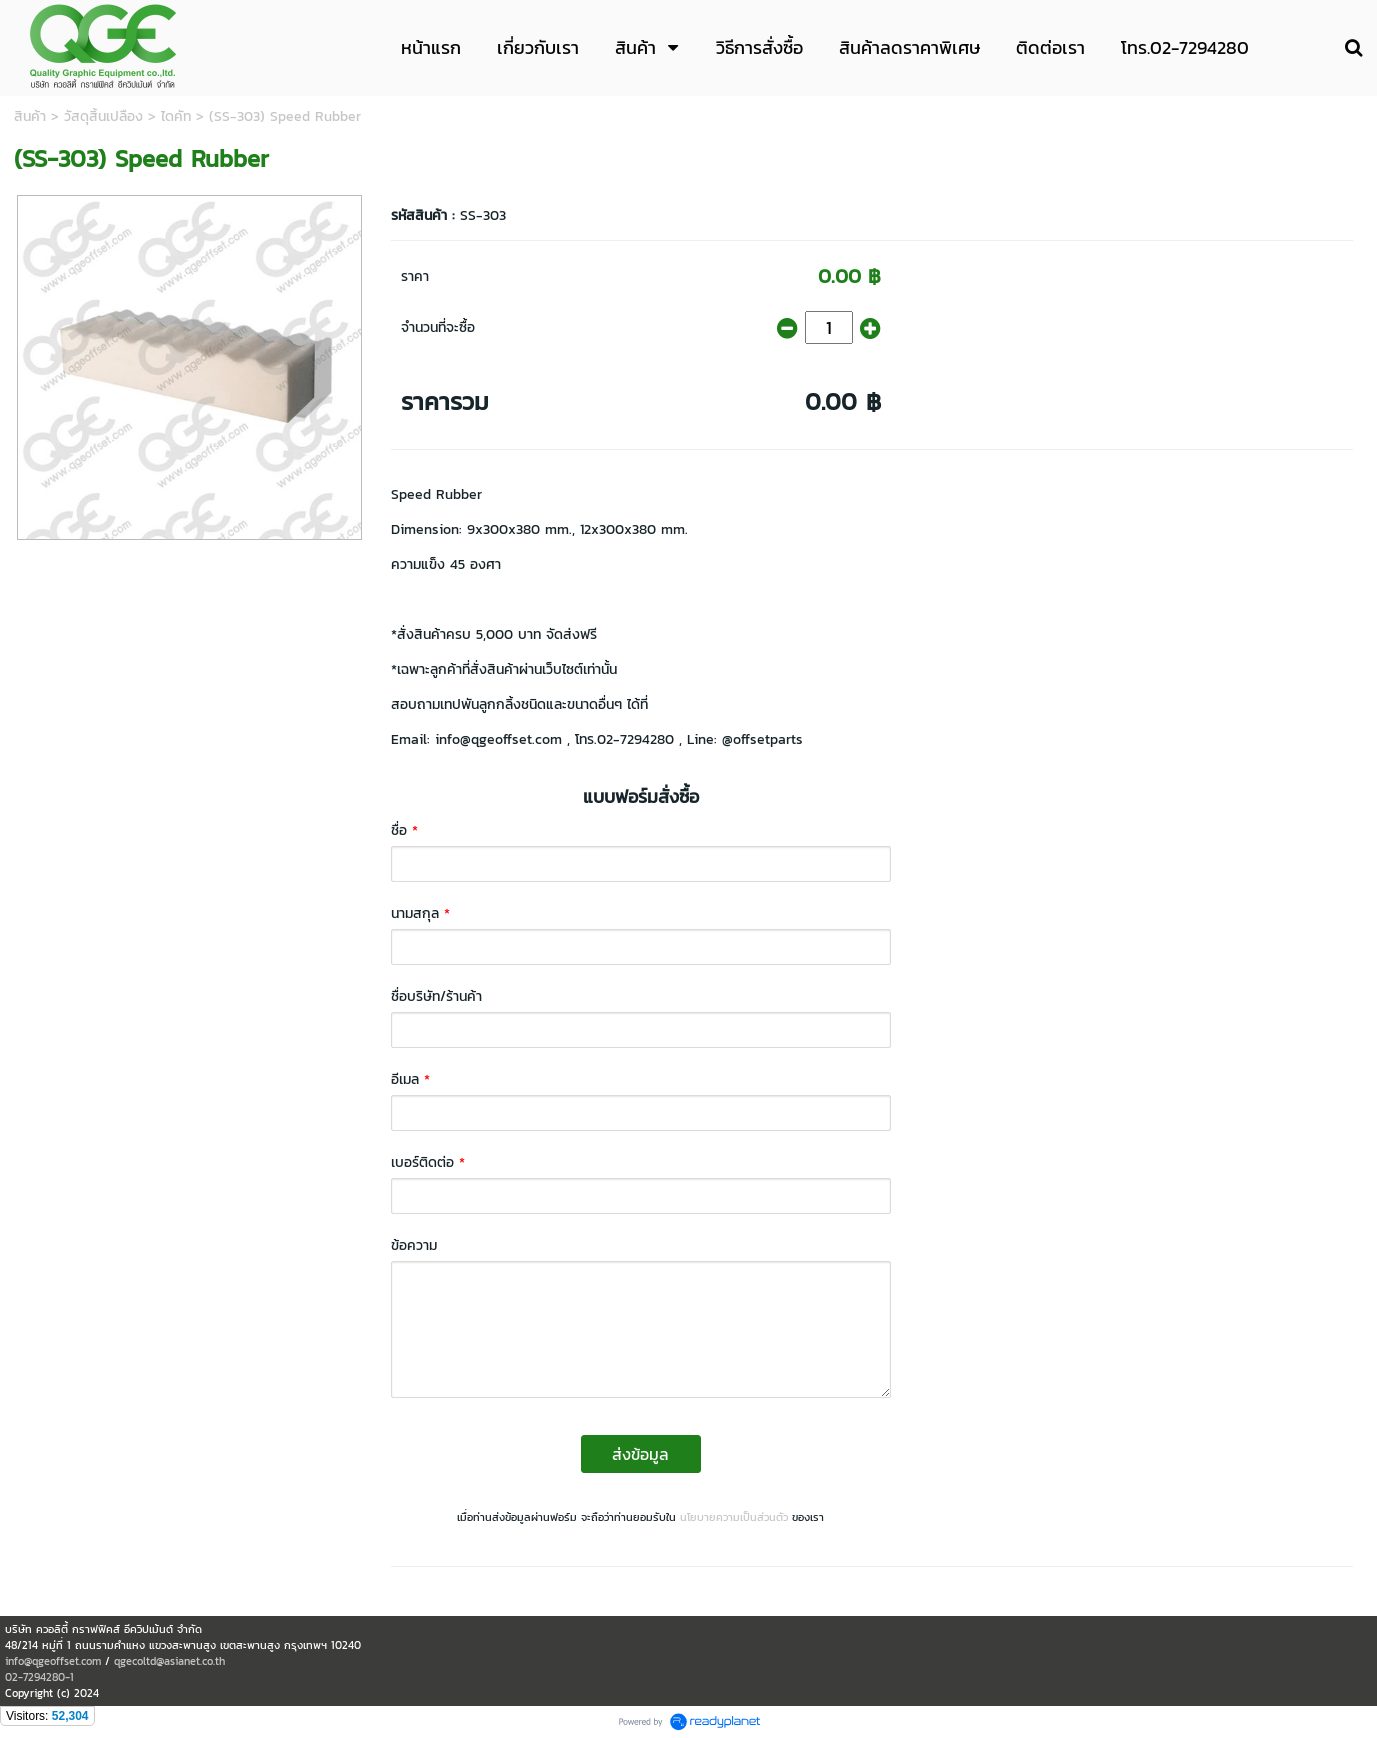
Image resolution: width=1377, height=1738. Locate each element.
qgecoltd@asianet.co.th (169, 1661)
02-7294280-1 (39, 1677)
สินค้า (30, 116)
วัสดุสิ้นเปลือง (103, 116)
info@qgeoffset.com (53, 1661)
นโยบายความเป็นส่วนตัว (734, 1517)
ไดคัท (176, 116)
